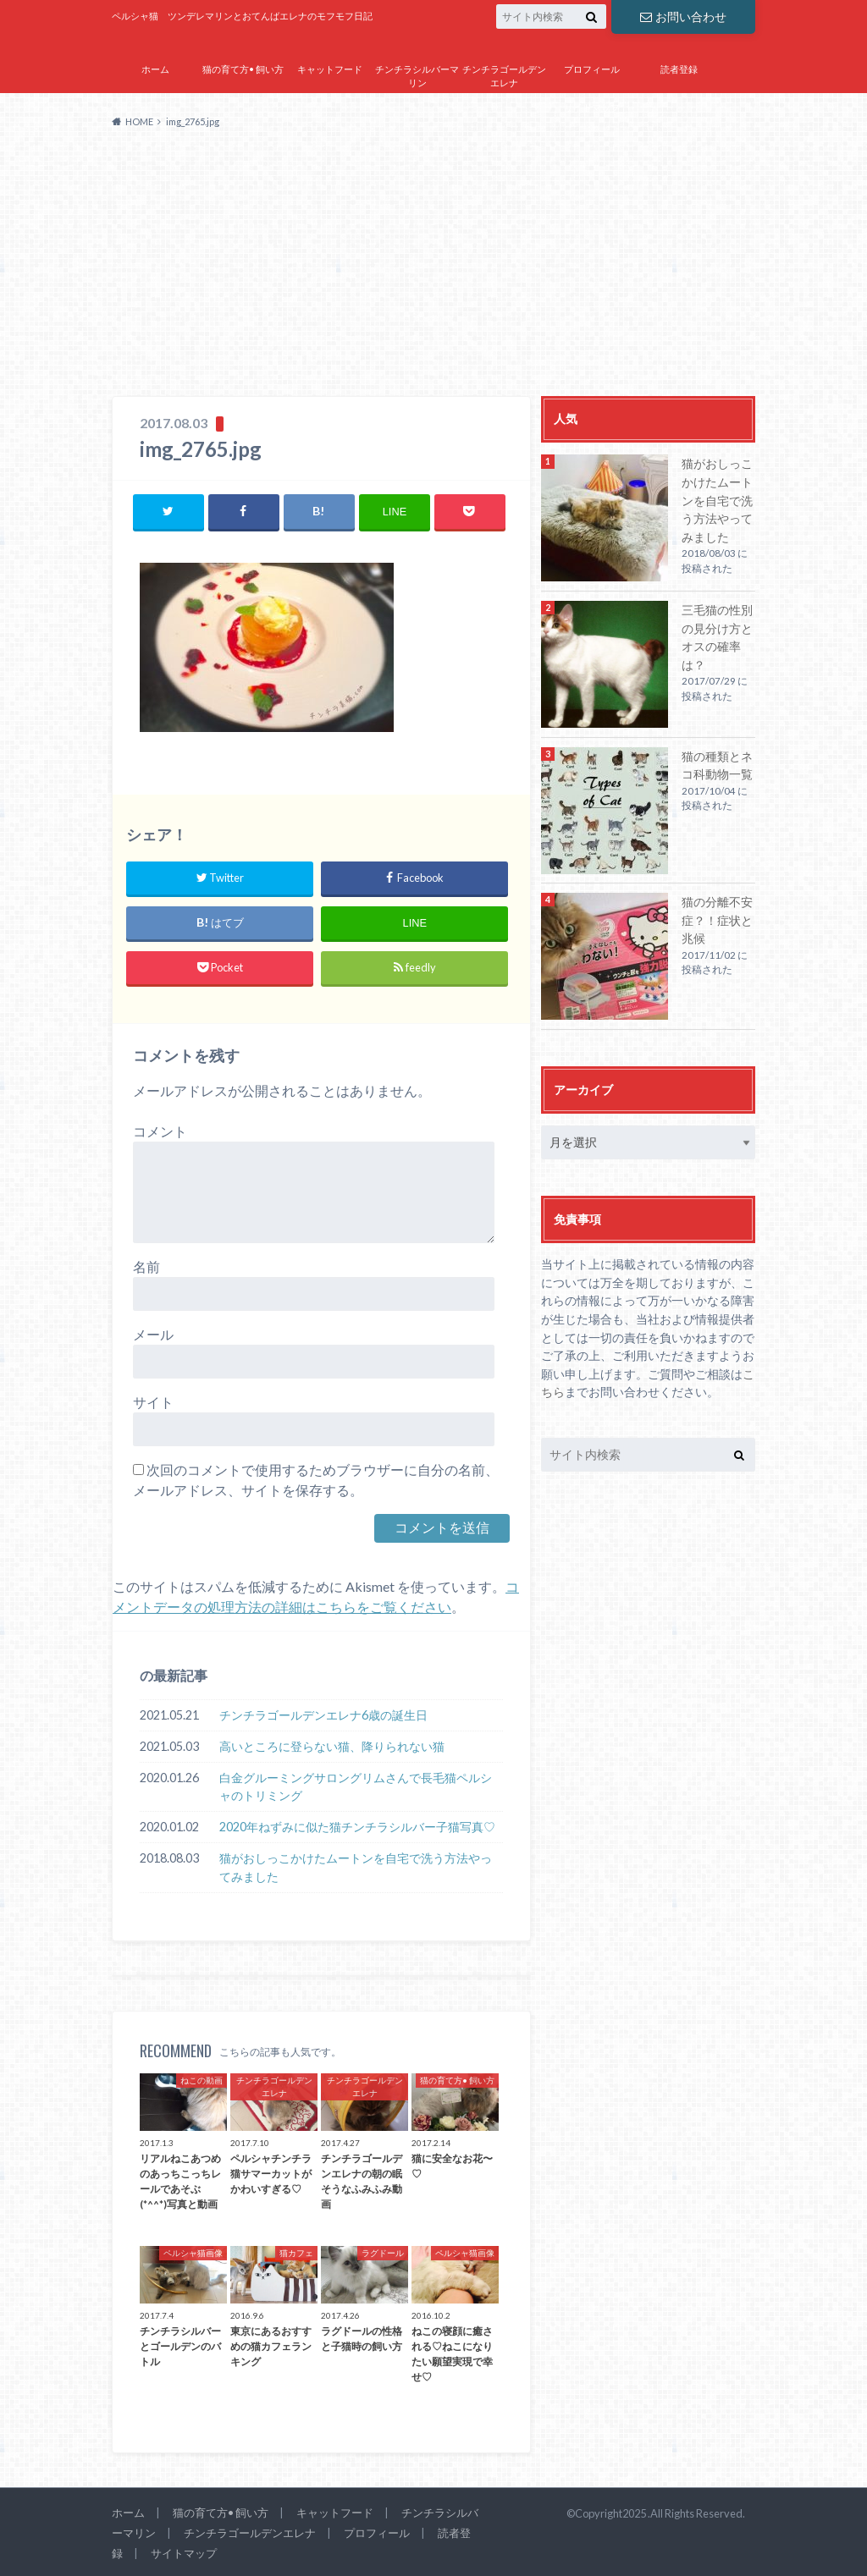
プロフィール (592, 68)
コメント (160, 1131)
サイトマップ (592, 107)
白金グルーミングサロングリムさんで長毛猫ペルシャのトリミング (355, 1786)
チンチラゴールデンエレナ (504, 76)
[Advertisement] (433, 269)
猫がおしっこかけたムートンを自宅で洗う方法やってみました (355, 1867)
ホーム (155, 68)
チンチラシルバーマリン (417, 76)
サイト (153, 1402)
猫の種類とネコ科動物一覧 (717, 765)
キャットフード (329, 68)
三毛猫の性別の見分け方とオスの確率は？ (717, 637)
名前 (146, 1266)
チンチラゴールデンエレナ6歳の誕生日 (323, 1715)
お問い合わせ (683, 16)
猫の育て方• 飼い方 (243, 68)
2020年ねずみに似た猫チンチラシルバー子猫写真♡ (357, 1826)
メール (153, 1334)
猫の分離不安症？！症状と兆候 (717, 919)
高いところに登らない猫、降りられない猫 (332, 1746)
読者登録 (679, 68)
